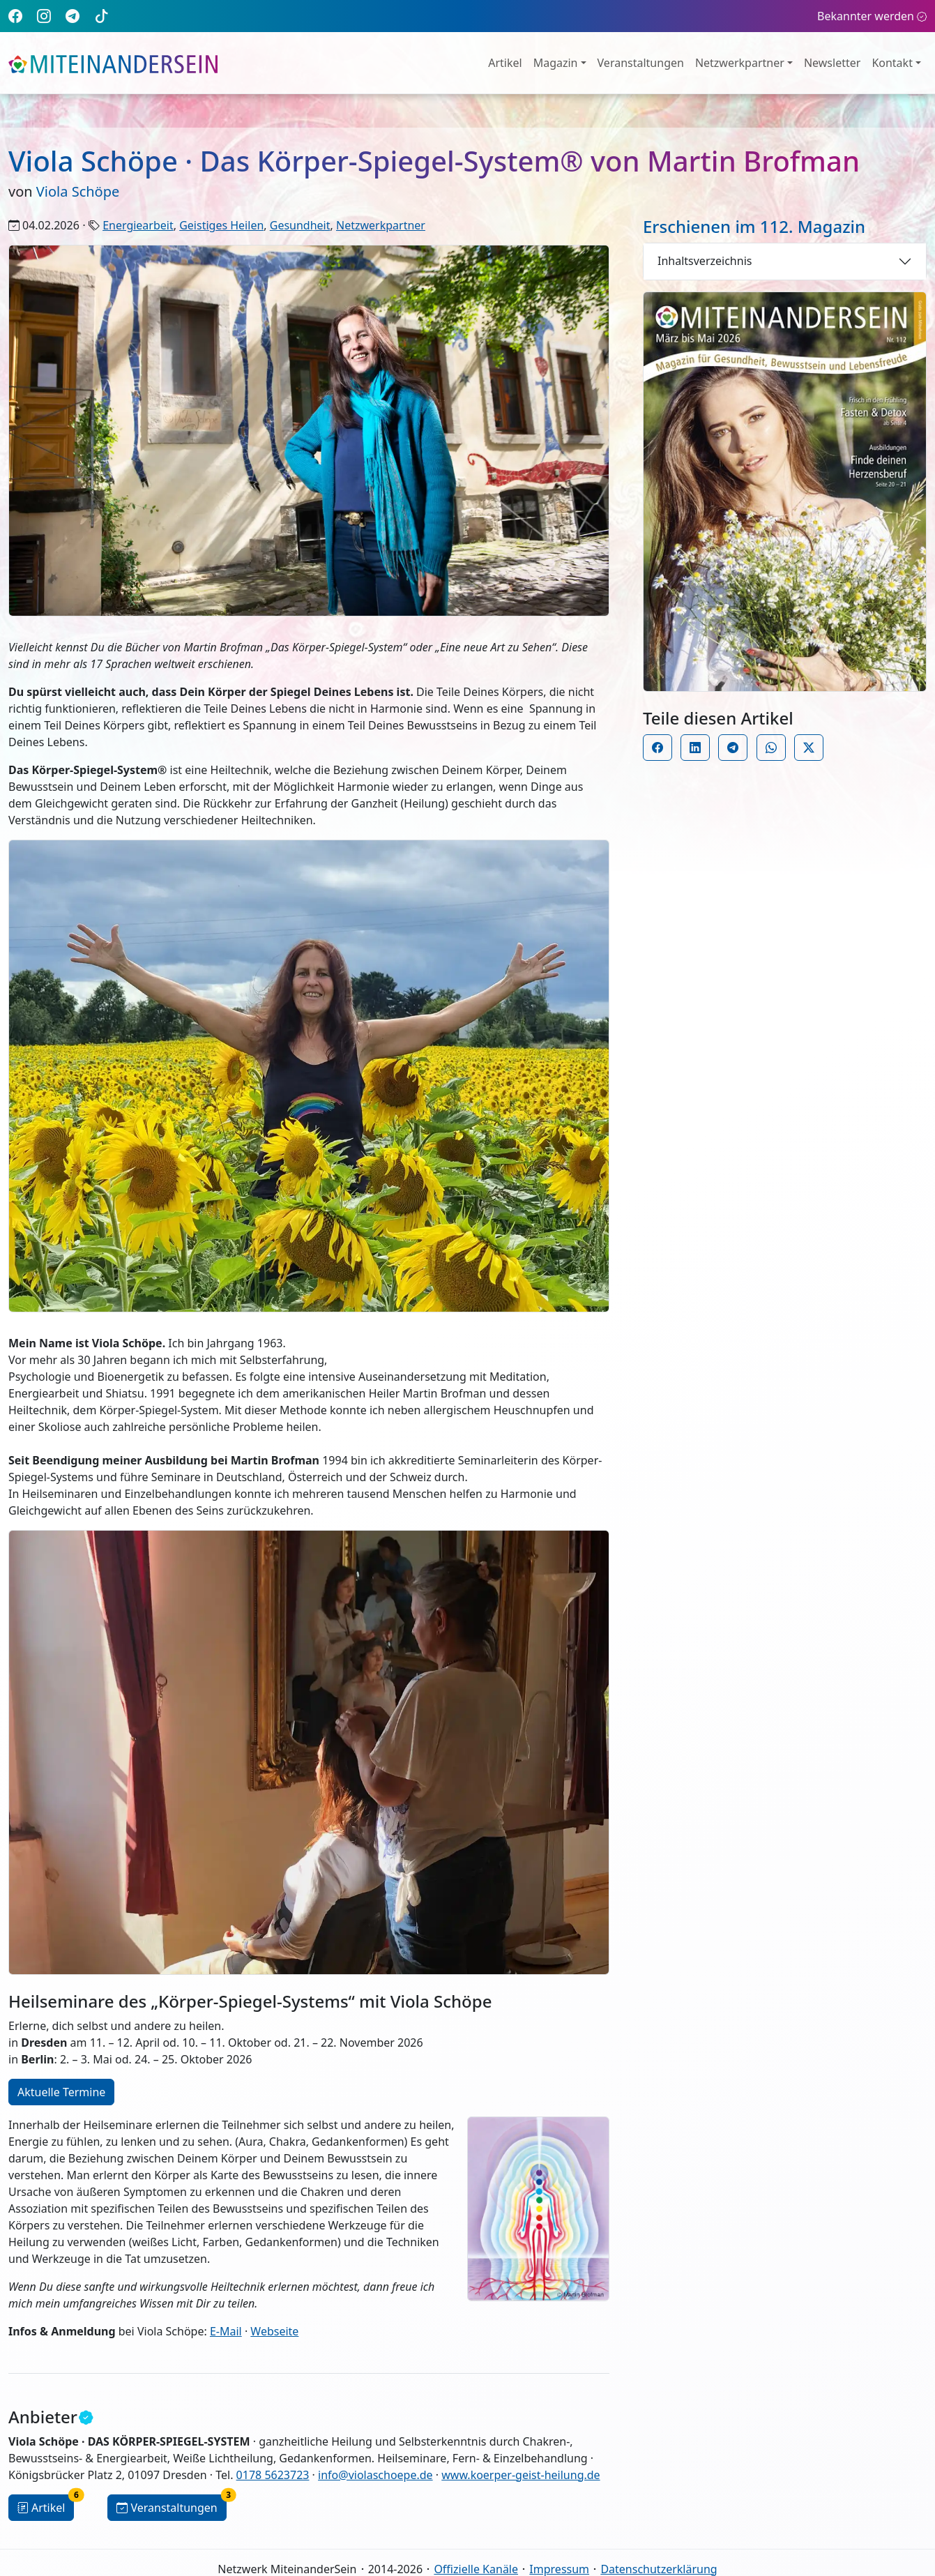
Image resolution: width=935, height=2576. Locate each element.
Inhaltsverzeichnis (704, 260)
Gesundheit (300, 225)
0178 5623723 (273, 2475)
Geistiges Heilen (221, 225)
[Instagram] (44, 15)
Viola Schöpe (77, 191)
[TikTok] (102, 15)
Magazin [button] (555, 62)
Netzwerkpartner (380, 225)
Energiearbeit (138, 225)
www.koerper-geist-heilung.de (520, 2475)
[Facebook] (15, 15)
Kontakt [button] (892, 62)
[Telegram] (72, 15)
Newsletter (832, 62)
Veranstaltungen (641, 62)
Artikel (505, 62)
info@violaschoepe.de (375, 2475)
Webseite (274, 2331)
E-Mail (226, 2331)
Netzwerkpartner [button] (739, 62)
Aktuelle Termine (61, 2092)
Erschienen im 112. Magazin (754, 226)
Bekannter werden (872, 16)
